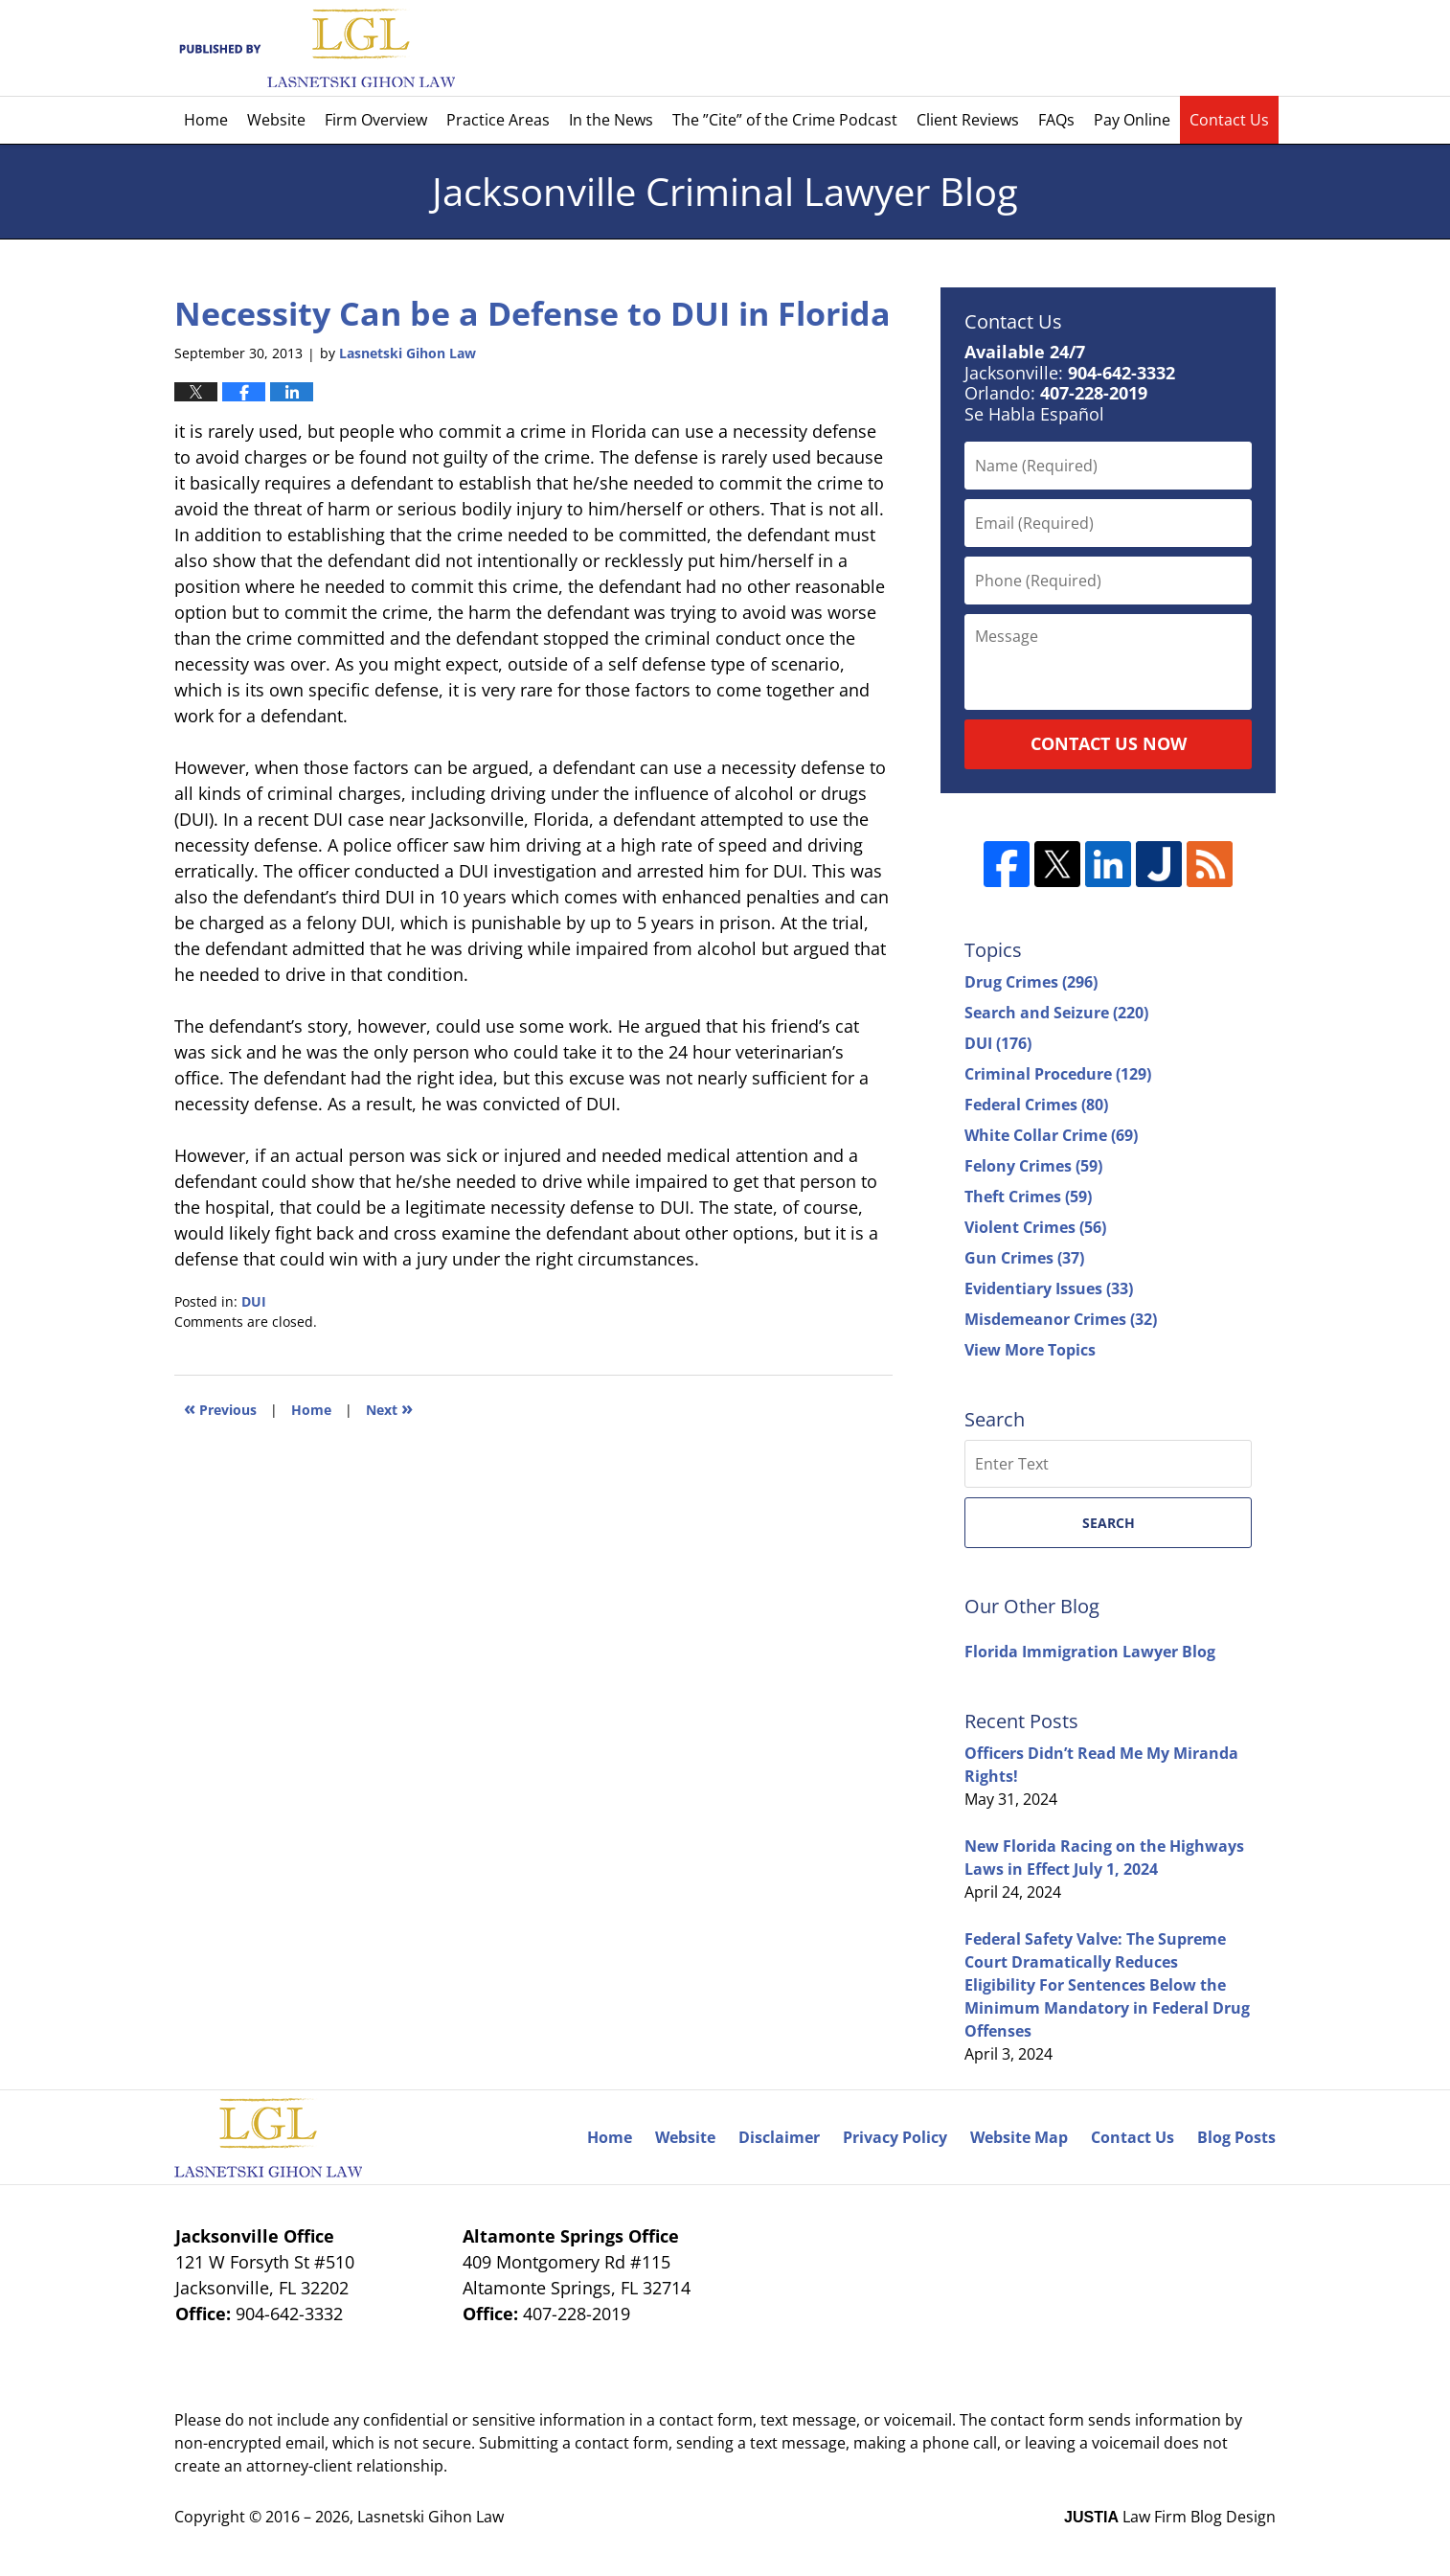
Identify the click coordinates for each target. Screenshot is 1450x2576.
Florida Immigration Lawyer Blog (1089, 1651)
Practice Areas (498, 119)
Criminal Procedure (1057, 1073)
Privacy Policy (895, 2137)
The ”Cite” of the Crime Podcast (784, 119)
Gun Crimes (1024, 1257)
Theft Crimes (1028, 1196)
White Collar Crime (1051, 1135)
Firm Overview (376, 119)
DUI (253, 1301)
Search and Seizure (1056, 1012)
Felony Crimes (1033, 1165)
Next (389, 1408)
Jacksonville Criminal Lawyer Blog (314, 48)
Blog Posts (1236, 2137)
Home (206, 119)
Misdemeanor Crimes (1060, 1319)
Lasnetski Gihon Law (430, 2516)
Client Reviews (968, 119)
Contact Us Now (1109, 743)
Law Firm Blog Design (1170, 2516)
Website (276, 119)
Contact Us (1229, 119)
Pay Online (1132, 119)
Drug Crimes (1031, 981)
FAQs (1056, 119)
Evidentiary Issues (1048, 1288)
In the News (611, 119)
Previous (220, 1408)
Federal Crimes (1036, 1104)
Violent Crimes (1035, 1227)
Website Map (1019, 2137)
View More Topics (1030, 1349)
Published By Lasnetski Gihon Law (1110, 47)
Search (1108, 1523)
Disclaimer (779, 2137)
